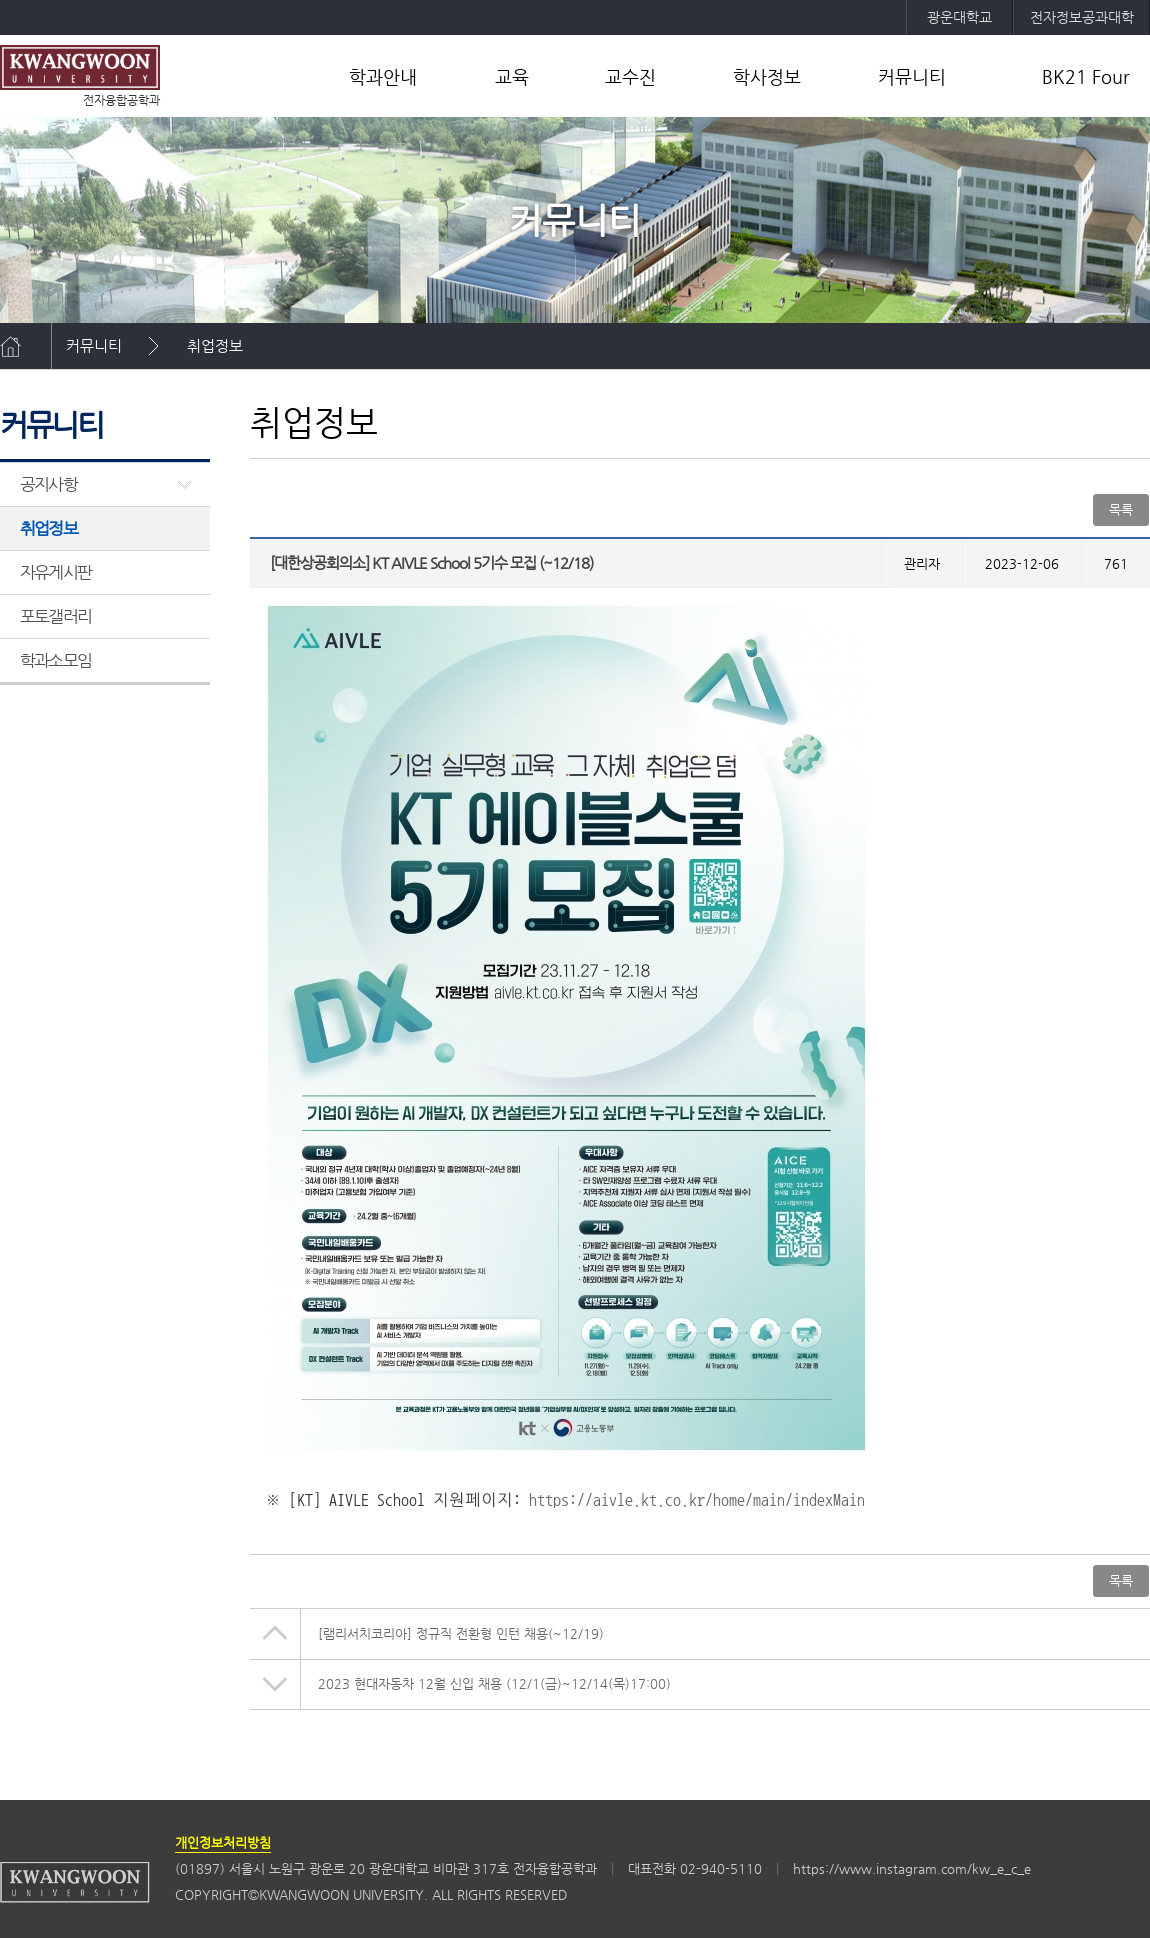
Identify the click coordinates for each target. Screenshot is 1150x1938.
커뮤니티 (912, 76)
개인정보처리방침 (223, 1842)
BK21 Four (1086, 76)
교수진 (630, 76)
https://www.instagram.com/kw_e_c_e (912, 1868)
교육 (512, 76)
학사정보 (767, 76)
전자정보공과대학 (1082, 17)
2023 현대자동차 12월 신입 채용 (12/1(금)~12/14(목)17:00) (494, 1683)
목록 (1121, 509)
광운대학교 (959, 17)
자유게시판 (55, 572)
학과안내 (383, 76)
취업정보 (215, 345)
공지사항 (48, 484)
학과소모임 (55, 660)
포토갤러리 (55, 616)
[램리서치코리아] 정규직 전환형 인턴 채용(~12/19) (461, 1633)
